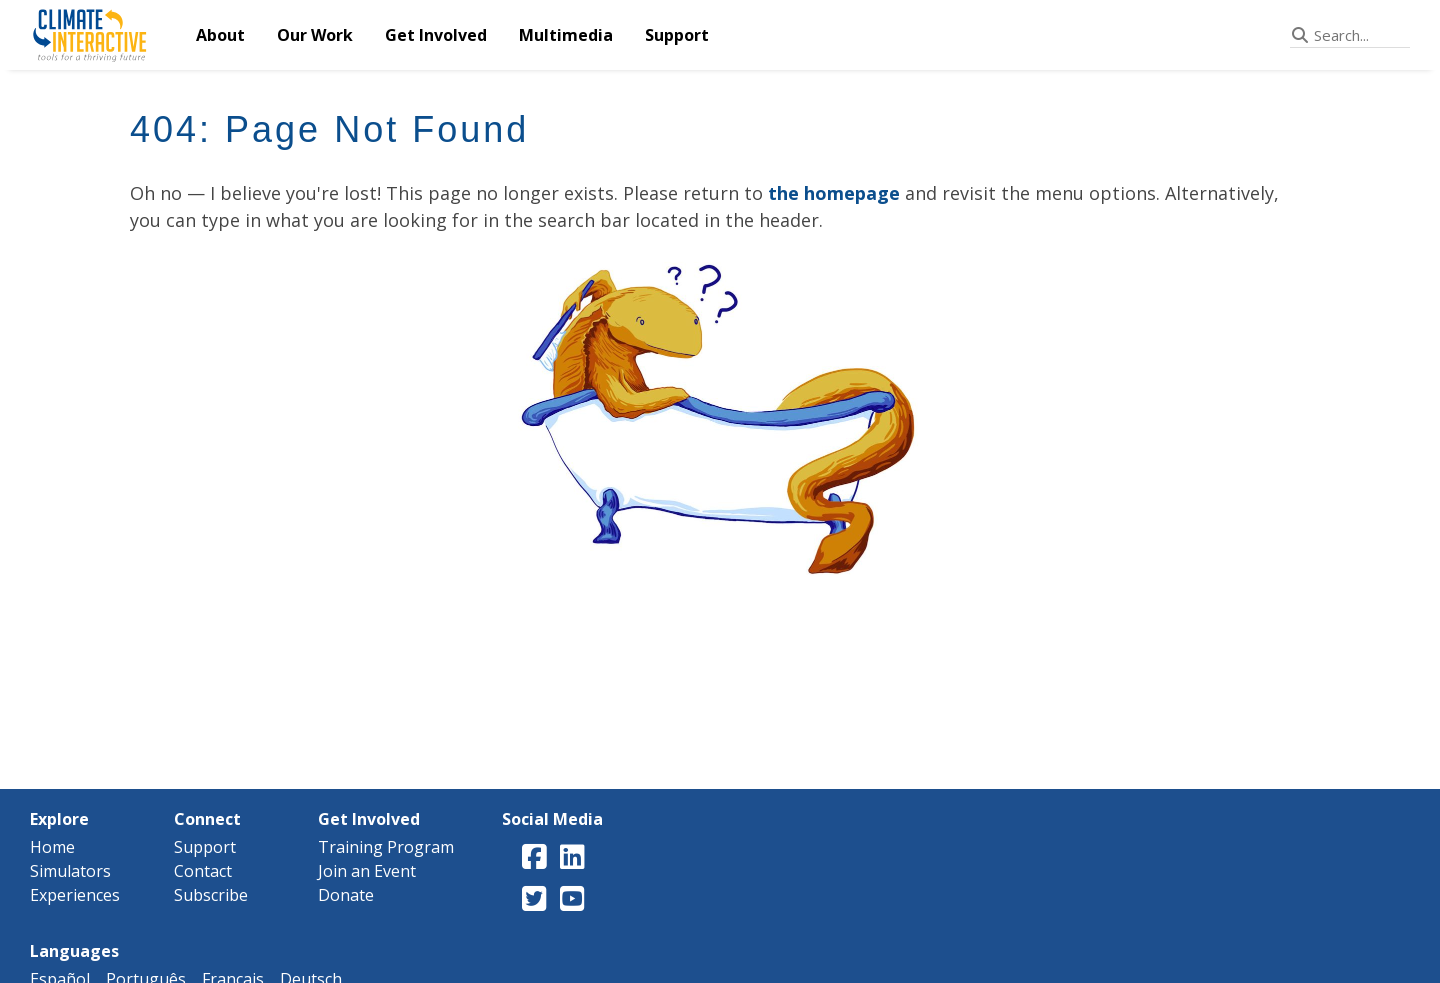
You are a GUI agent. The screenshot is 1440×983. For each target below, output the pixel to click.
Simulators (70, 871)
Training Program (386, 847)
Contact (203, 871)
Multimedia (566, 35)
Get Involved (436, 35)
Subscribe (211, 895)
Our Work (315, 35)
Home (52, 847)
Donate (346, 895)
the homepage (834, 193)
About (220, 35)
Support (677, 35)
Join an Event (367, 871)
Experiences (75, 895)
